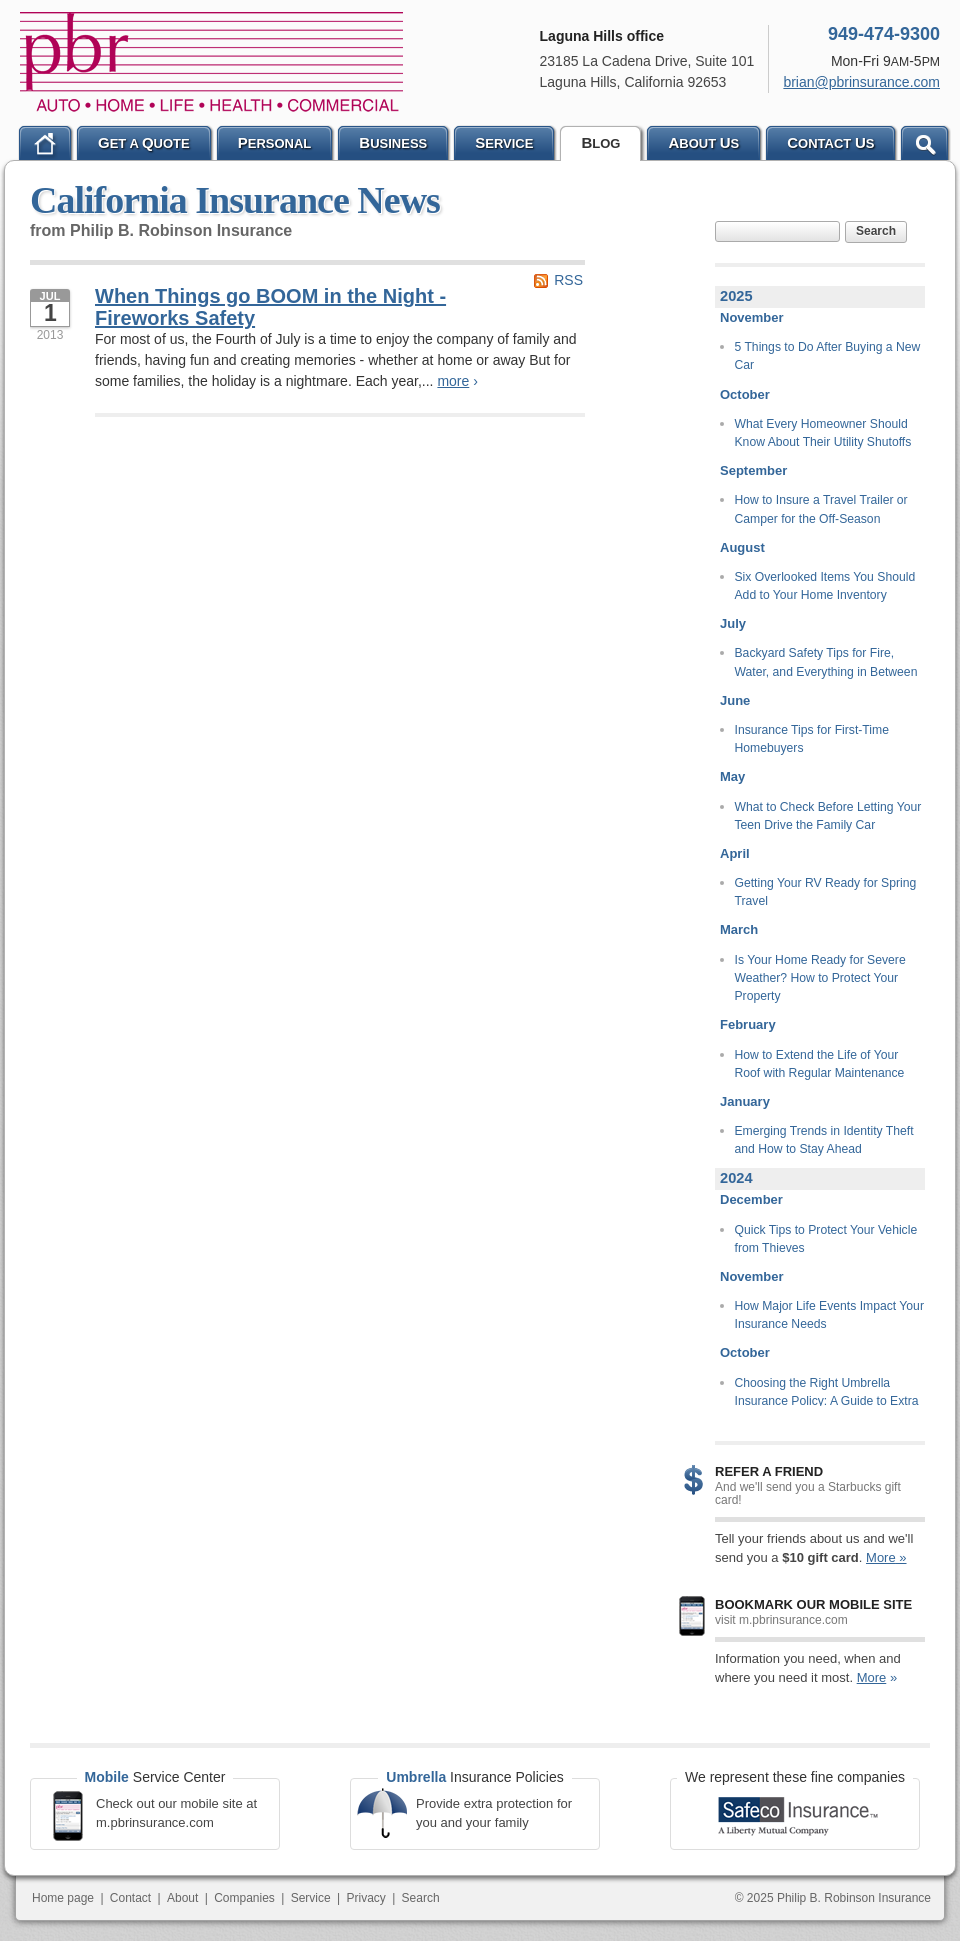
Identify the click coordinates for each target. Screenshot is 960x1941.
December (751, 1199)
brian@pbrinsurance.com (861, 82)
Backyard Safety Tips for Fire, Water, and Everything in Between (826, 662)
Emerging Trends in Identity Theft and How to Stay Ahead (824, 1140)
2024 (736, 1178)
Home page (63, 1898)
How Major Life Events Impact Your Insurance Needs (829, 1315)
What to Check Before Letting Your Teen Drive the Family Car (828, 816)
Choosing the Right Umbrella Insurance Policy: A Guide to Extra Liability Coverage (827, 1401)
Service (311, 1898)
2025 (736, 296)
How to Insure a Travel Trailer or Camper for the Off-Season (821, 509)
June (735, 700)
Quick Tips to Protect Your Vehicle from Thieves (826, 1239)
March (739, 929)
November (752, 317)
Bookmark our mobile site (813, 1604)
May (732, 776)
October (745, 394)
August (742, 547)
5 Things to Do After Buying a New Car (828, 356)
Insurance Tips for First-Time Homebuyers (812, 739)
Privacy (365, 1898)
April (735, 853)
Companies (244, 1898)
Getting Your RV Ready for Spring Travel (826, 892)
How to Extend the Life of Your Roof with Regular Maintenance (820, 1064)
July (733, 623)
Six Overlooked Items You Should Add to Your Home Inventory (825, 586)
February (748, 1024)
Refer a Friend (769, 1471)
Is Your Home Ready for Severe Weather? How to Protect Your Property (820, 978)
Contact (130, 1898)
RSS (568, 280)
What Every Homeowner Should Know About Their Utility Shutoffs (823, 433)
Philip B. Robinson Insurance (211, 62)
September (753, 470)
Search (876, 231)
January (745, 1101)
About (182, 1898)
